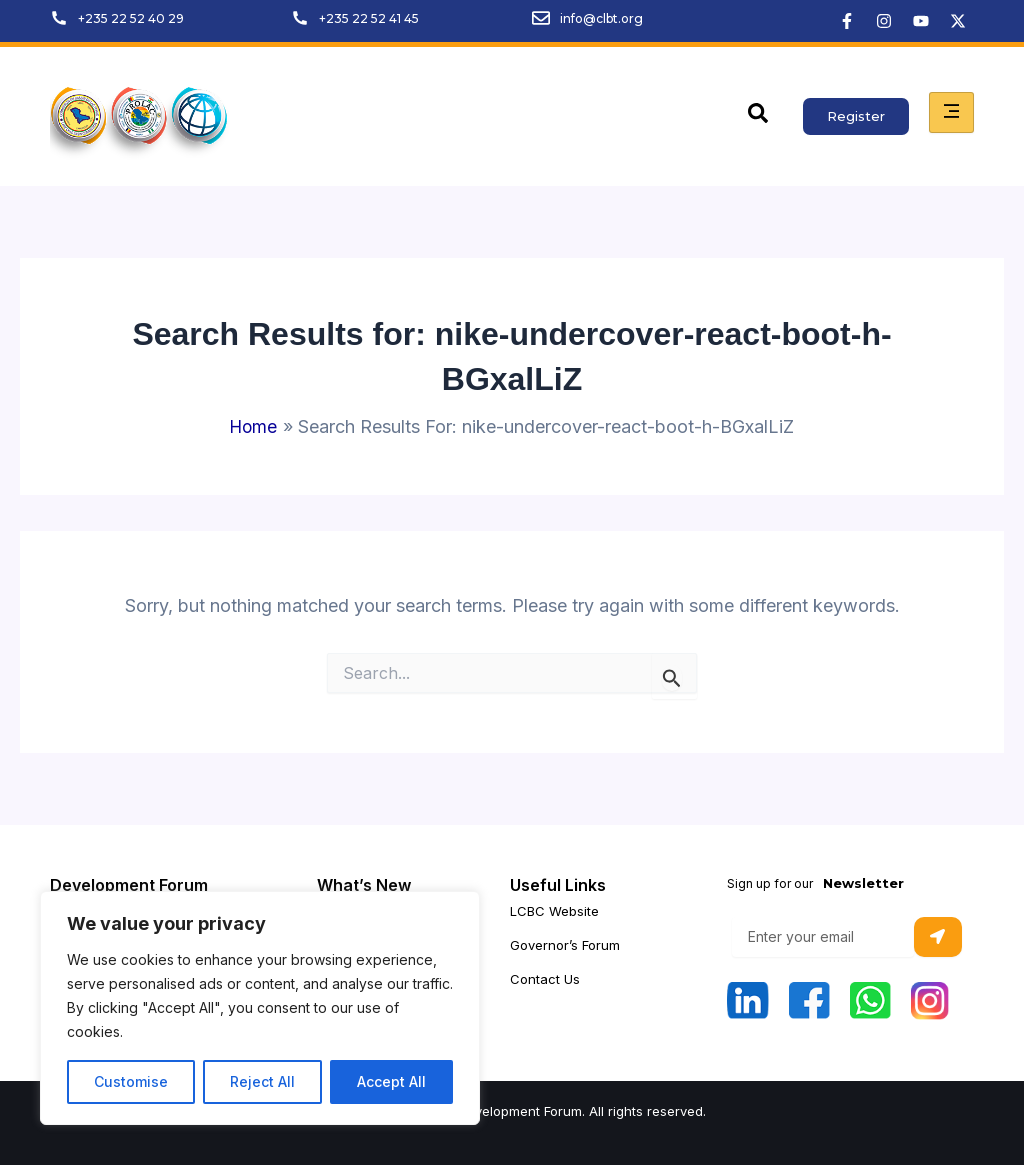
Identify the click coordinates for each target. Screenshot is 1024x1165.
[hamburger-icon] (951, 112)
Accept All (391, 1081)
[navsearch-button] (758, 117)
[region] (260, 1008)
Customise (131, 1081)
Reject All (262, 1081)
